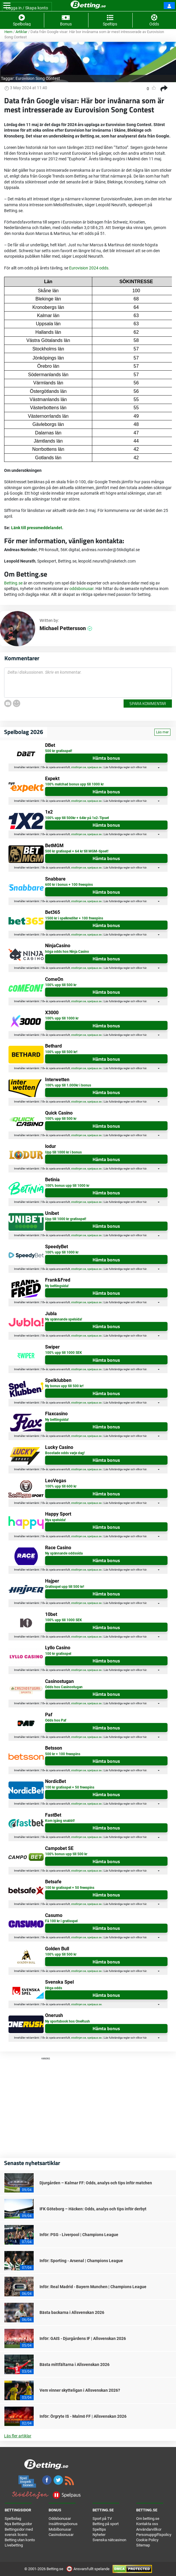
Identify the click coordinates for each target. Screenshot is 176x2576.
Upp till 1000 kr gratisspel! (65, 1219)
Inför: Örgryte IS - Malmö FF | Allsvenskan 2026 (83, 2416)
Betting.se (13, 583)
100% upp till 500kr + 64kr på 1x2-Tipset (77, 818)
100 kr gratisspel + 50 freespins (69, 1787)
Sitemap (143, 2545)
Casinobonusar (61, 2534)
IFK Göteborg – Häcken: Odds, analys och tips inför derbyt (93, 2209)
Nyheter (99, 2534)
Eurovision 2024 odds (88, 268)
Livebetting (14, 2545)
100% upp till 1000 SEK (63, 1353)
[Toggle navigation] (7, 6)
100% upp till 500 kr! (61, 1052)
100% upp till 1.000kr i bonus (68, 1085)
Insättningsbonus (63, 2524)
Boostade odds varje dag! (65, 1453)
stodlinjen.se (78, 767)
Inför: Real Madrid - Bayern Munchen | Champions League (93, 2286)
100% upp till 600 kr (60, 1486)
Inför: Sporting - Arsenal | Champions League (81, 2260)
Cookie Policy (147, 2540)
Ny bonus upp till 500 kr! (64, 1386)
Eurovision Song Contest (38, 78)
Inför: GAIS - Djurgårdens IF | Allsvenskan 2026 (83, 2338)
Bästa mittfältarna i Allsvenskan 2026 (75, 2364)
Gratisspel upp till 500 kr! (64, 1587)
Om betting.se (147, 2518)
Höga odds (53, 1988)
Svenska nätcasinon (109, 2540)
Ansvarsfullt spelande (88, 2569)
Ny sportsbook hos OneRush (67, 2021)
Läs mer (162, 732)
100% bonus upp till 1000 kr (67, 1186)
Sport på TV (102, 2518)
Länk (15, 527)
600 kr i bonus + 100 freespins (69, 885)
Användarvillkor (148, 2529)
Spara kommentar (147, 703)
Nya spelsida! (55, 1520)
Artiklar (21, 32)
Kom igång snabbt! (60, 1821)
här (144, 767)
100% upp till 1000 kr (61, 1018)
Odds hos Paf (55, 1720)
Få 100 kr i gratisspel (61, 1921)
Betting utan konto (20, 2540)
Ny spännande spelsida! (63, 1319)
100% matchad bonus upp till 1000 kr (74, 784)
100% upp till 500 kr (60, 985)
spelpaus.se (94, 767)
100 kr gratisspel (58, 1654)
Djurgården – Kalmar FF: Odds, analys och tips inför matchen (96, 2183)
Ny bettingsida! (57, 1286)
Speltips (99, 2529)
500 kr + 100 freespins (62, 1754)
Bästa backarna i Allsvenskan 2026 (72, 2312)
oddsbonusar (81, 588)
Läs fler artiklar (17, 2436)
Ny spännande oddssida (64, 1553)
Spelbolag (13, 2518)
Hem (8, 32)
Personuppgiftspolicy (153, 2534)
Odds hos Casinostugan (64, 1687)
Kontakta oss (147, 2524)
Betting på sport (106, 2524)
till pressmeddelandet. (41, 527)
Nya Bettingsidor (18, 2524)
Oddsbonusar (60, 2518)
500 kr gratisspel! (58, 751)
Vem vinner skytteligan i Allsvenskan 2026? (80, 2390)
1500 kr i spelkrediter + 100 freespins (74, 918)
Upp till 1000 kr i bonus (63, 1152)
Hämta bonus (106, 757)
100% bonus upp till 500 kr (66, 1854)
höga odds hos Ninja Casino (67, 952)
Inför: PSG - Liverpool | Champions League (79, 2234)
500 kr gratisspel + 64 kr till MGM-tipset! (76, 851)
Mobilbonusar (60, 2529)
